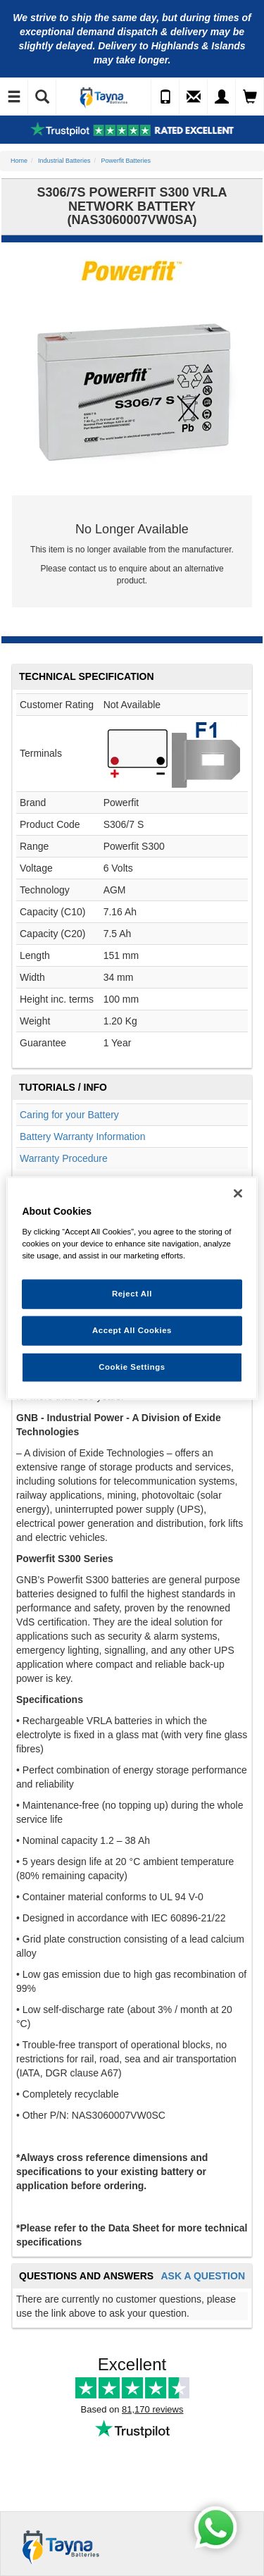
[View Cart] (250, 97)
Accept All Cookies (132, 1329)
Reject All (132, 1293)
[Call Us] (165, 97)
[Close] (237, 1193)
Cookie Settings (132, 1366)
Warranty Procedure (64, 1158)
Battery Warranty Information (82, 1136)
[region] (131, 1288)
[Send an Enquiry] (194, 97)
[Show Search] (42, 97)
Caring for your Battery (69, 1114)
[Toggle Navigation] (14, 97)
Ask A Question (203, 2276)
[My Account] (222, 97)
